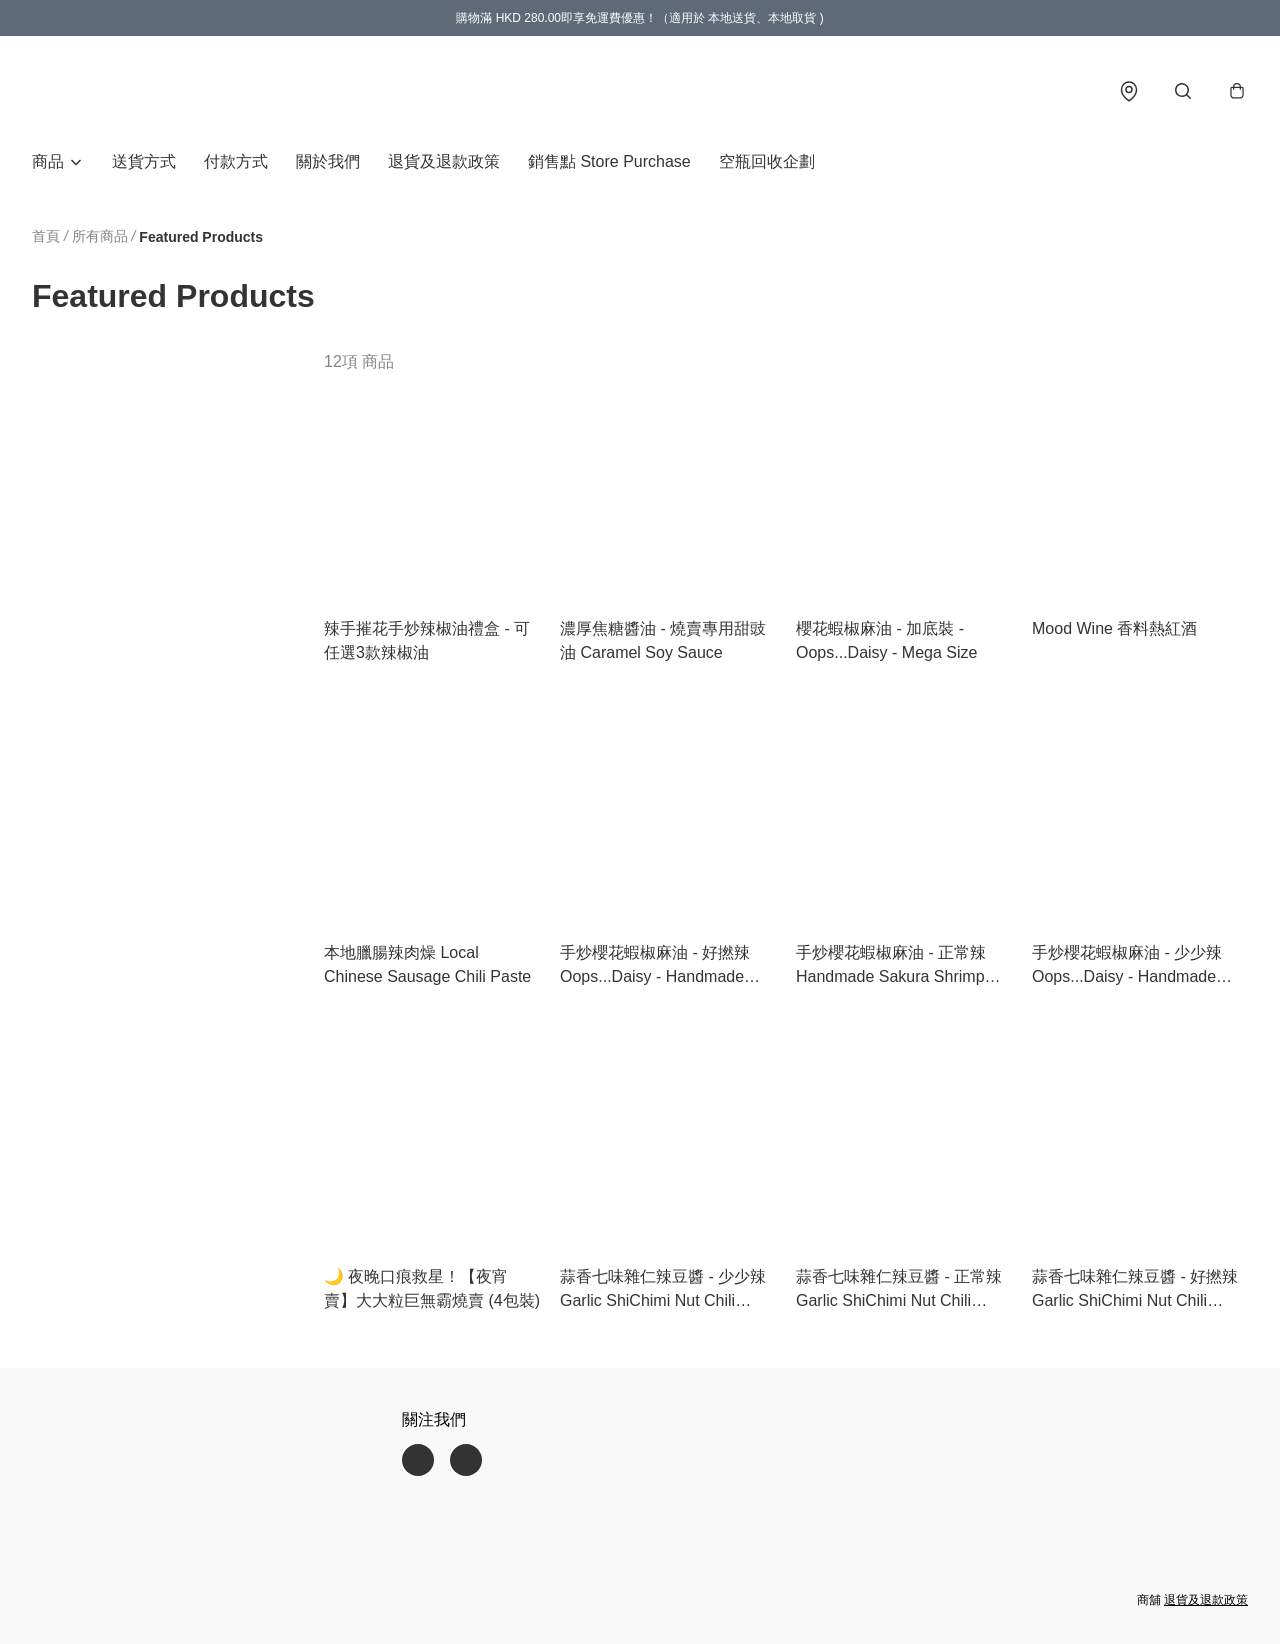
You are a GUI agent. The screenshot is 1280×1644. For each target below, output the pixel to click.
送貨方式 (144, 163)
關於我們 (328, 163)
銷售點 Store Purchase (609, 163)
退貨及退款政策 (444, 163)
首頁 (46, 238)
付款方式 (236, 163)
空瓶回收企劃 (767, 163)
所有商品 (100, 238)
